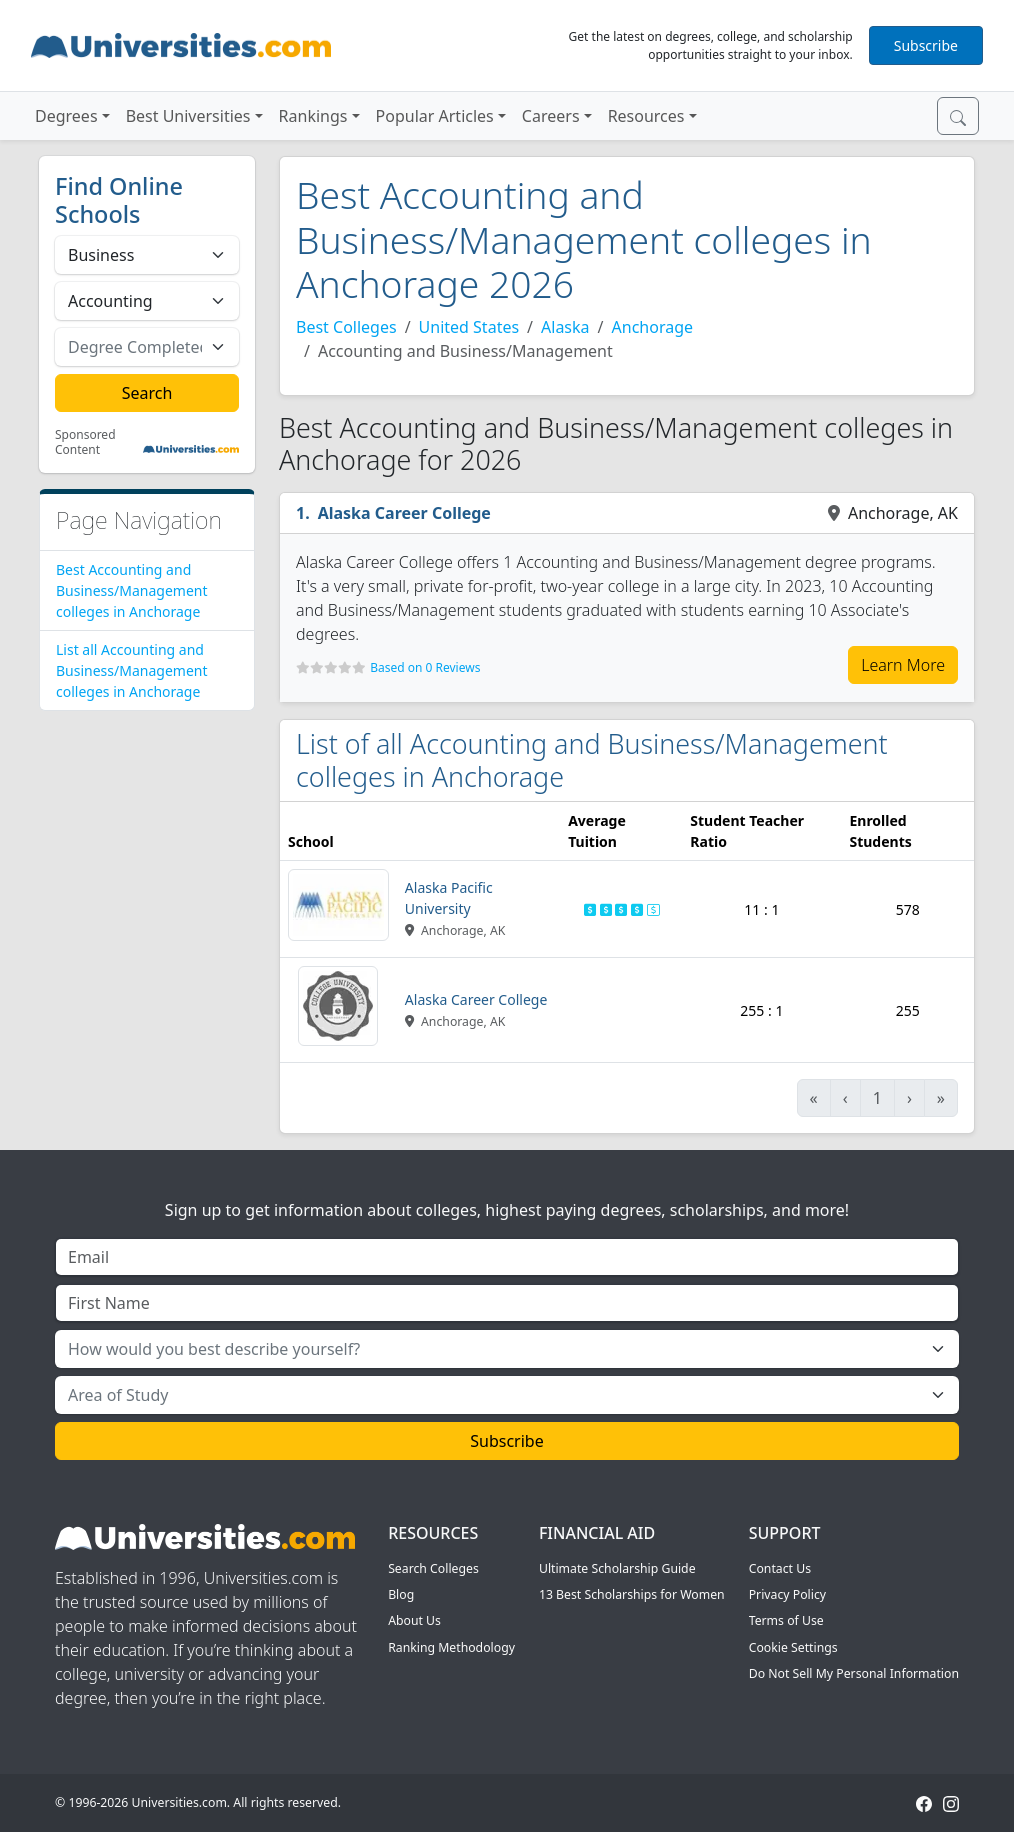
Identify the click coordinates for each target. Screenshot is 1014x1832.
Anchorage (653, 327)
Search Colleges (433, 1568)
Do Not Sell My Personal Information (854, 1673)
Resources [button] (646, 116)
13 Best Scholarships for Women (632, 1594)
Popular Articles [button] (435, 116)
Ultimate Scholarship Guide (617, 1568)
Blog (401, 1594)
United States (469, 327)
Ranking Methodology (451, 1647)
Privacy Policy (787, 1594)
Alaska (565, 327)
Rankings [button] (313, 116)
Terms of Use (786, 1620)
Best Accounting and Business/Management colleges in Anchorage (132, 590)
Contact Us (780, 1568)
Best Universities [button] (188, 116)
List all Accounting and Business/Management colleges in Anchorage (132, 670)
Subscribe (926, 45)
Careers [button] (551, 116)
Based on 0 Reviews (425, 667)
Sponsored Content (85, 442)
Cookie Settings (793, 1647)
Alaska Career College (404, 513)
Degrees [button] (66, 116)
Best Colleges (346, 327)
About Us (414, 1620)
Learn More (903, 665)
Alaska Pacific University (449, 898)
